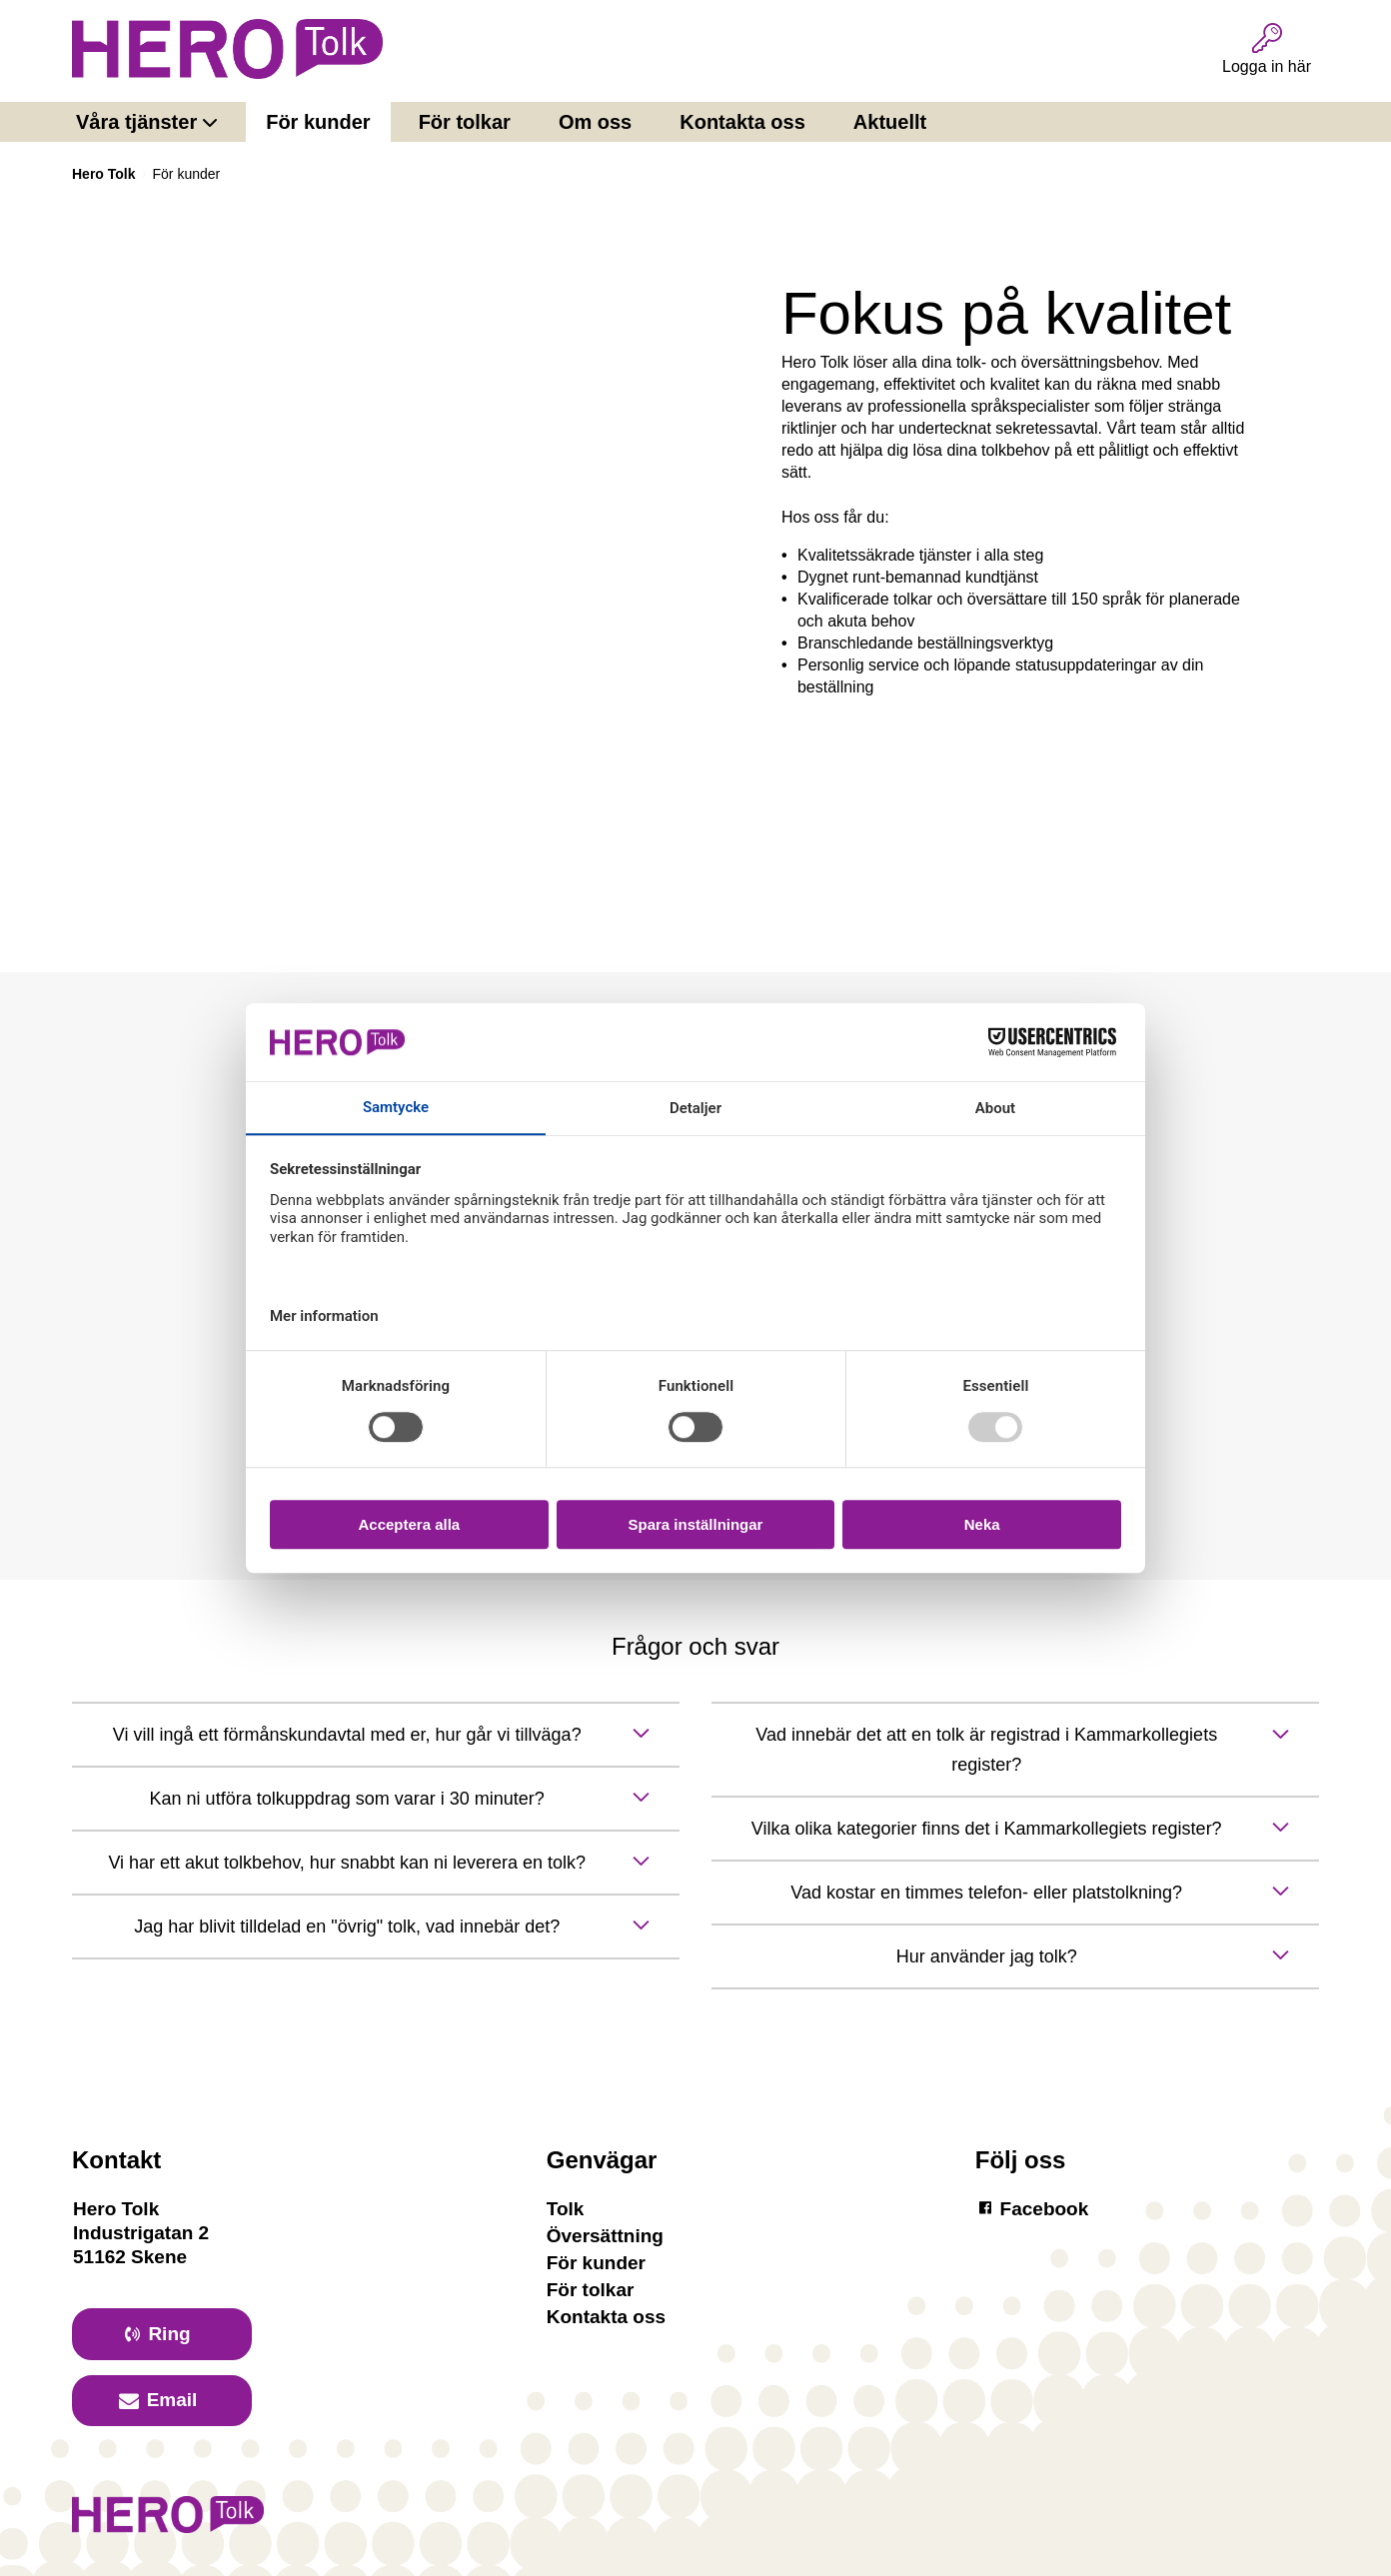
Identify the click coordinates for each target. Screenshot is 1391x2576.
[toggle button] (376, 1735)
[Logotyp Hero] (168, 2524)
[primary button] (162, 2334)
